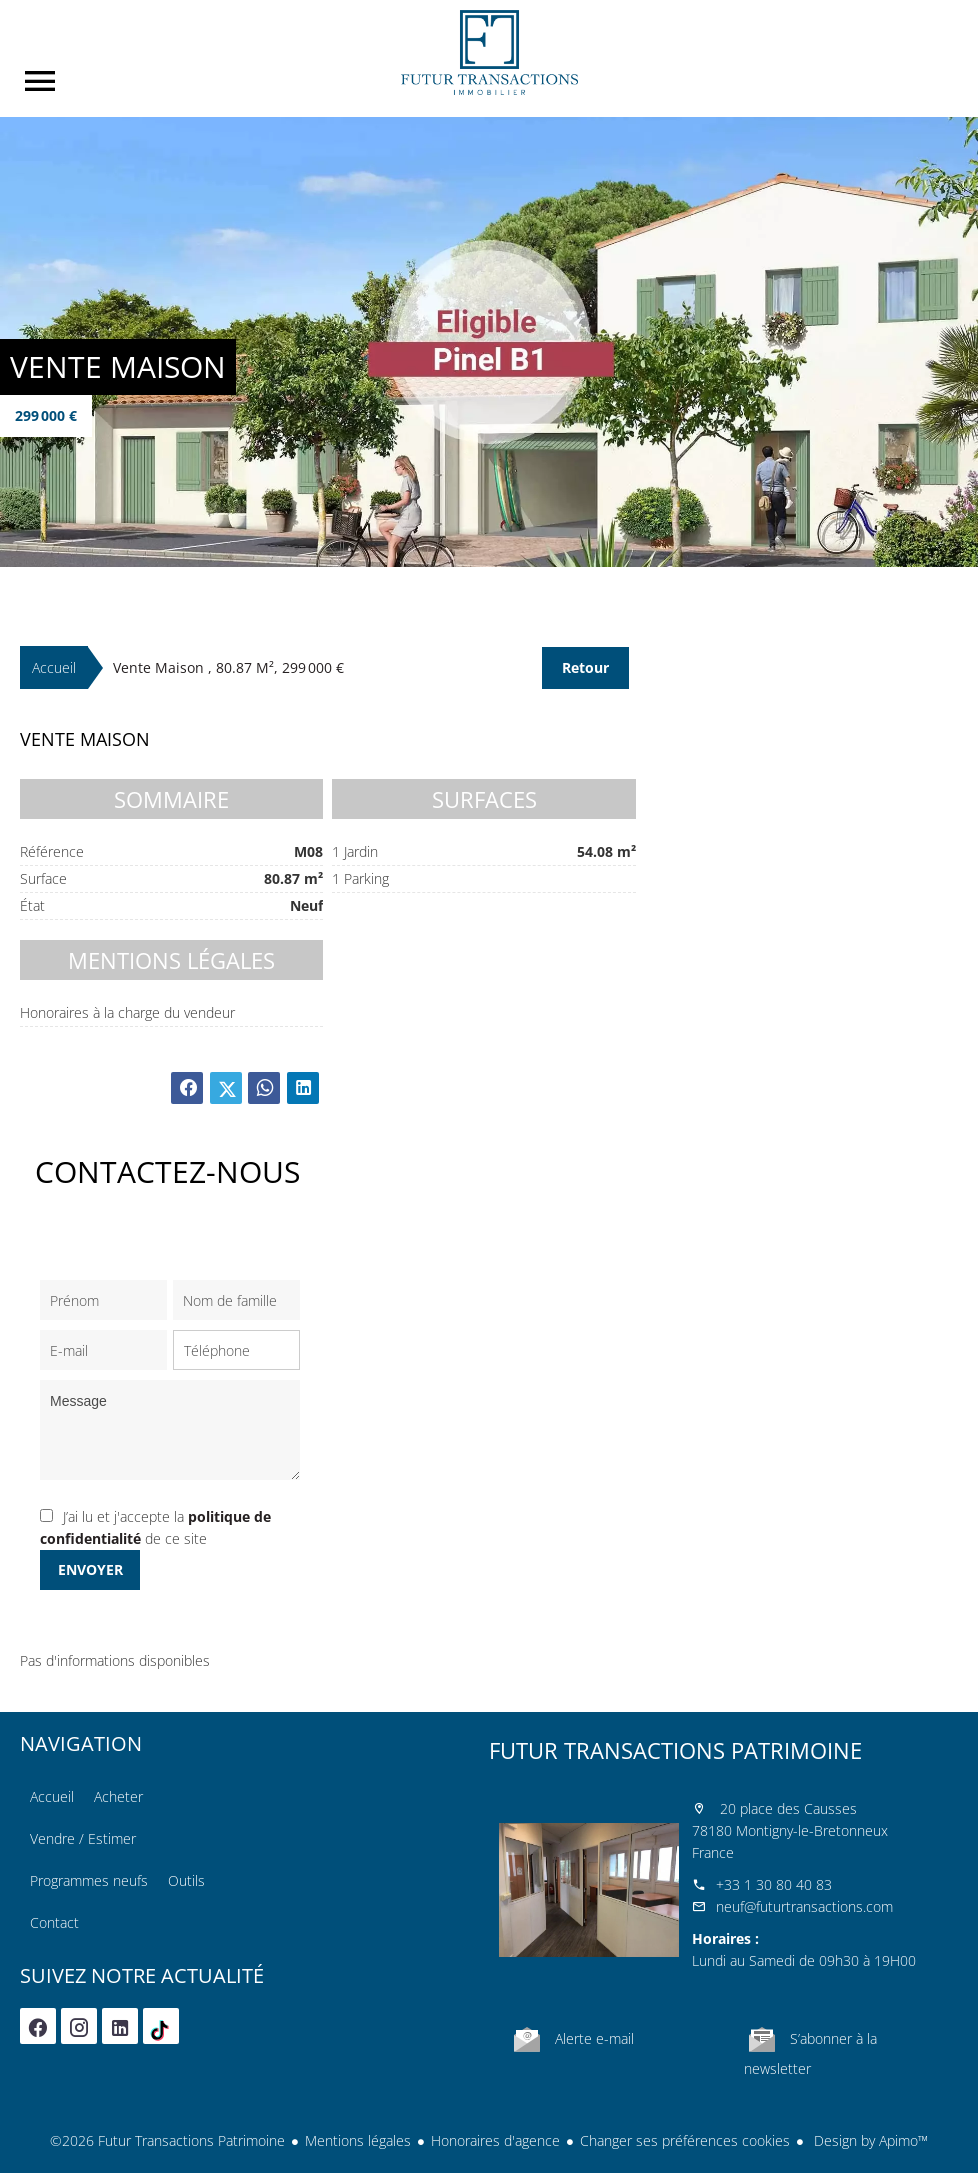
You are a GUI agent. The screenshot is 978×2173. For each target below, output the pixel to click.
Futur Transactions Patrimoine (675, 1750)
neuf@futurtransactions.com (804, 1906)
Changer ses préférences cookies (685, 2140)
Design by (869, 2140)
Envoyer (90, 1569)
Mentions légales (358, 2140)
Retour (585, 667)
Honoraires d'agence (495, 2140)
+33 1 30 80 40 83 (774, 1884)
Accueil (489, 52)
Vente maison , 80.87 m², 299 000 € (228, 667)
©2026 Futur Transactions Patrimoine (167, 2140)
